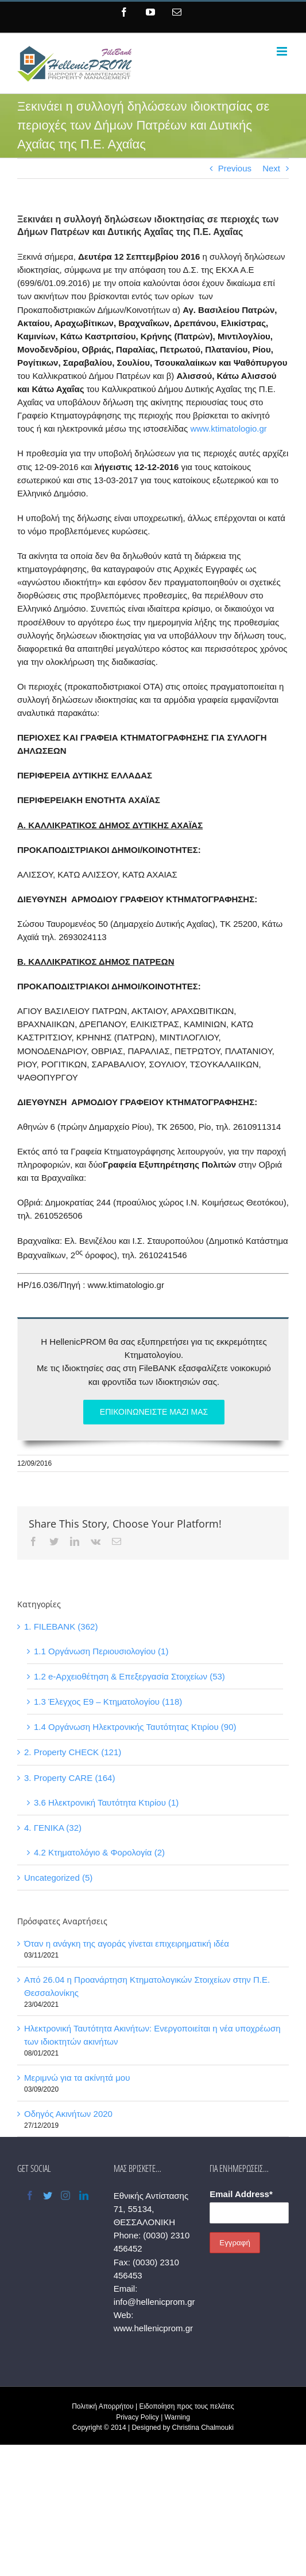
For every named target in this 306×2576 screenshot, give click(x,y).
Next (271, 168)
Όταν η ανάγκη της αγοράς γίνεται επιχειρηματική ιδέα (126, 1943)
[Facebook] (29, 2195)
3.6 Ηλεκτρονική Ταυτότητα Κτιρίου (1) (106, 1802)
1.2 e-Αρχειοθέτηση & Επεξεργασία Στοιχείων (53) (129, 1676)
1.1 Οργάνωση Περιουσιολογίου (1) (101, 1651)
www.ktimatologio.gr (228, 428)
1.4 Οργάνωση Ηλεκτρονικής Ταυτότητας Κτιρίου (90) (135, 1727)
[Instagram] (65, 2195)
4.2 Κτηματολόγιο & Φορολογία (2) (99, 1852)
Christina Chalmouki (203, 2428)
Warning (177, 2417)
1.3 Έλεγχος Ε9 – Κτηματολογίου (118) (108, 1701)
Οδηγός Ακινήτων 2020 (68, 2114)
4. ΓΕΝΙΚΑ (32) (53, 1828)
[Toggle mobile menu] (283, 51)
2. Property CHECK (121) (72, 1752)
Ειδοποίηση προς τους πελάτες (186, 2406)
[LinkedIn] (83, 2195)
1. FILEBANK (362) (61, 1626)
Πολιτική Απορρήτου (102, 2406)
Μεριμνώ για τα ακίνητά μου (77, 2077)
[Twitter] (47, 2195)
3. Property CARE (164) (69, 1778)
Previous (234, 168)
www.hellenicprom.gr (153, 2328)
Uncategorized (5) (58, 1877)
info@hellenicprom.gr (154, 2302)
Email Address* (241, 2194)
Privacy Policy (137, 2417)
